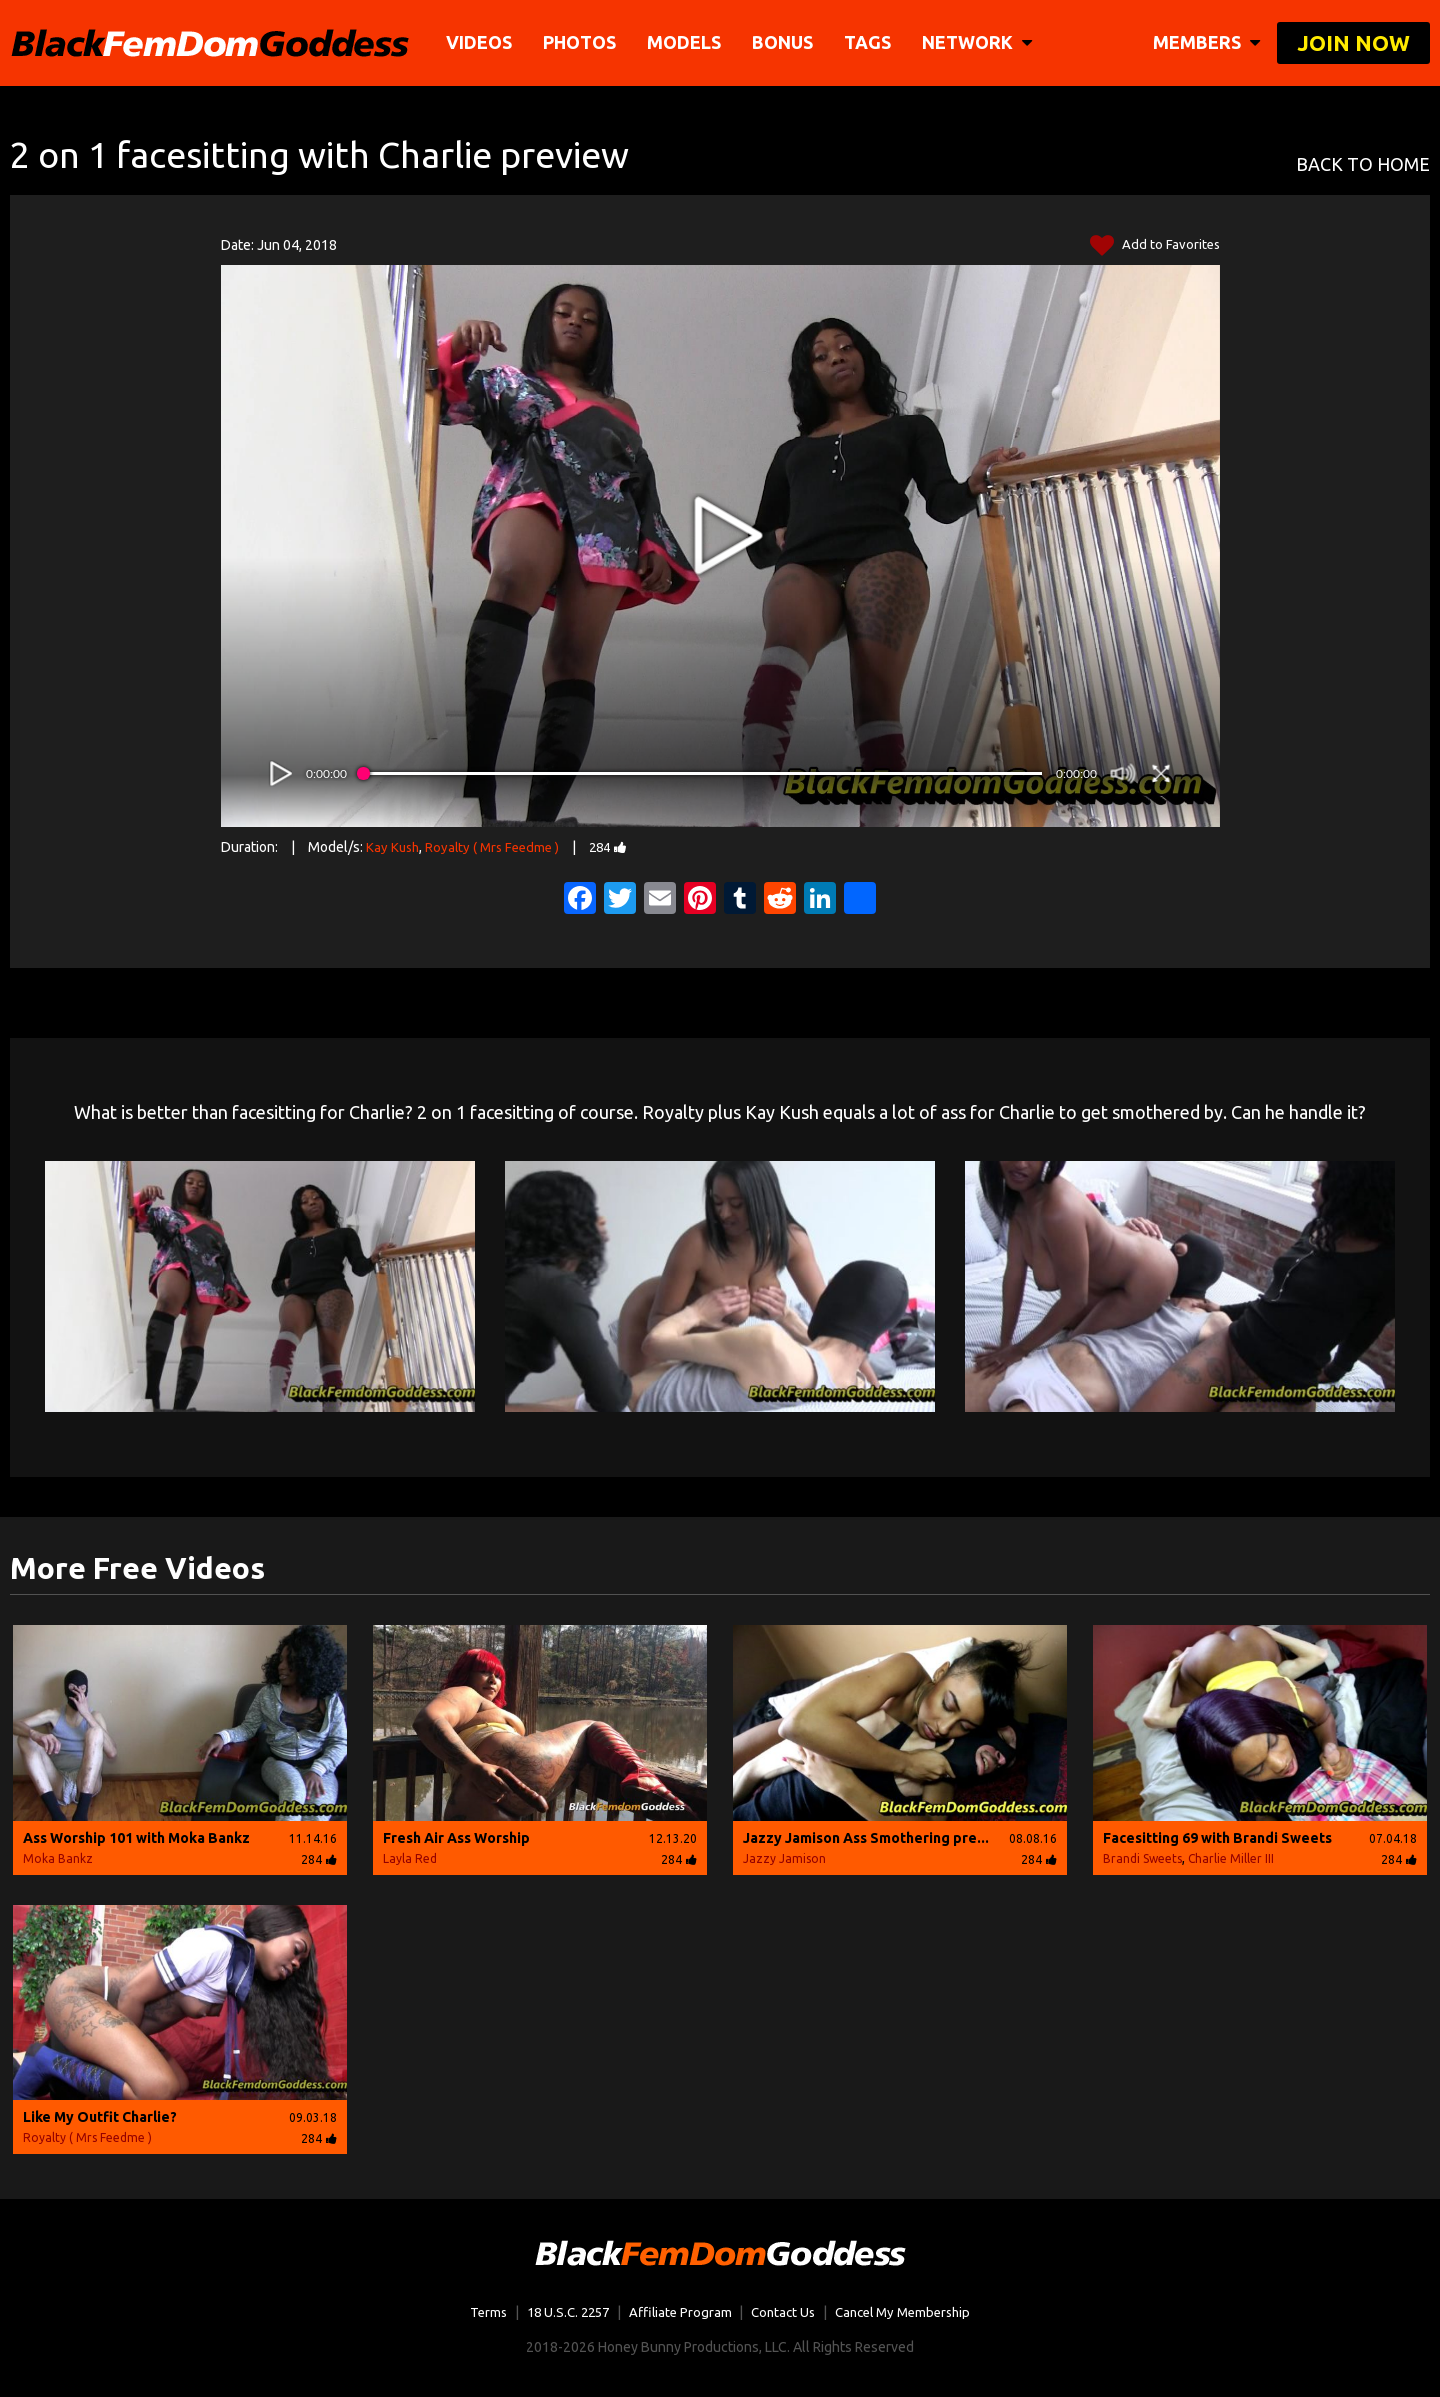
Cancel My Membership (911, 2312)
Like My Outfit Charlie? (100, 2117)
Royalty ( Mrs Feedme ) (498, 847)
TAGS (868, 42)
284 (618, 847)
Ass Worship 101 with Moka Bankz (136, 1838)
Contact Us (784, 2312)
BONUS (783, 42)
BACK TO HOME (1363, 164)
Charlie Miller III (1231, 1858)
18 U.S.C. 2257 (560, 2312)
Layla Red (410, 1858)
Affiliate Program (677, 2312)
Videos (480, 42)
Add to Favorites (1154, 246)
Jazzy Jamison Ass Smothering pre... (866, 1838)
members (1206, 42)
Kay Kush (394, 847)
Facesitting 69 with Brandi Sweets (1217, 1838)
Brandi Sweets (1142, 1858)
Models (685, 42)
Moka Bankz (58, 1858)
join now (1353, 42)
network (978, 42)
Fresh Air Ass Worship (456, 1838)
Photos (580, 42)
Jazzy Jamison (784, 1858)
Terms (476, 2312)
